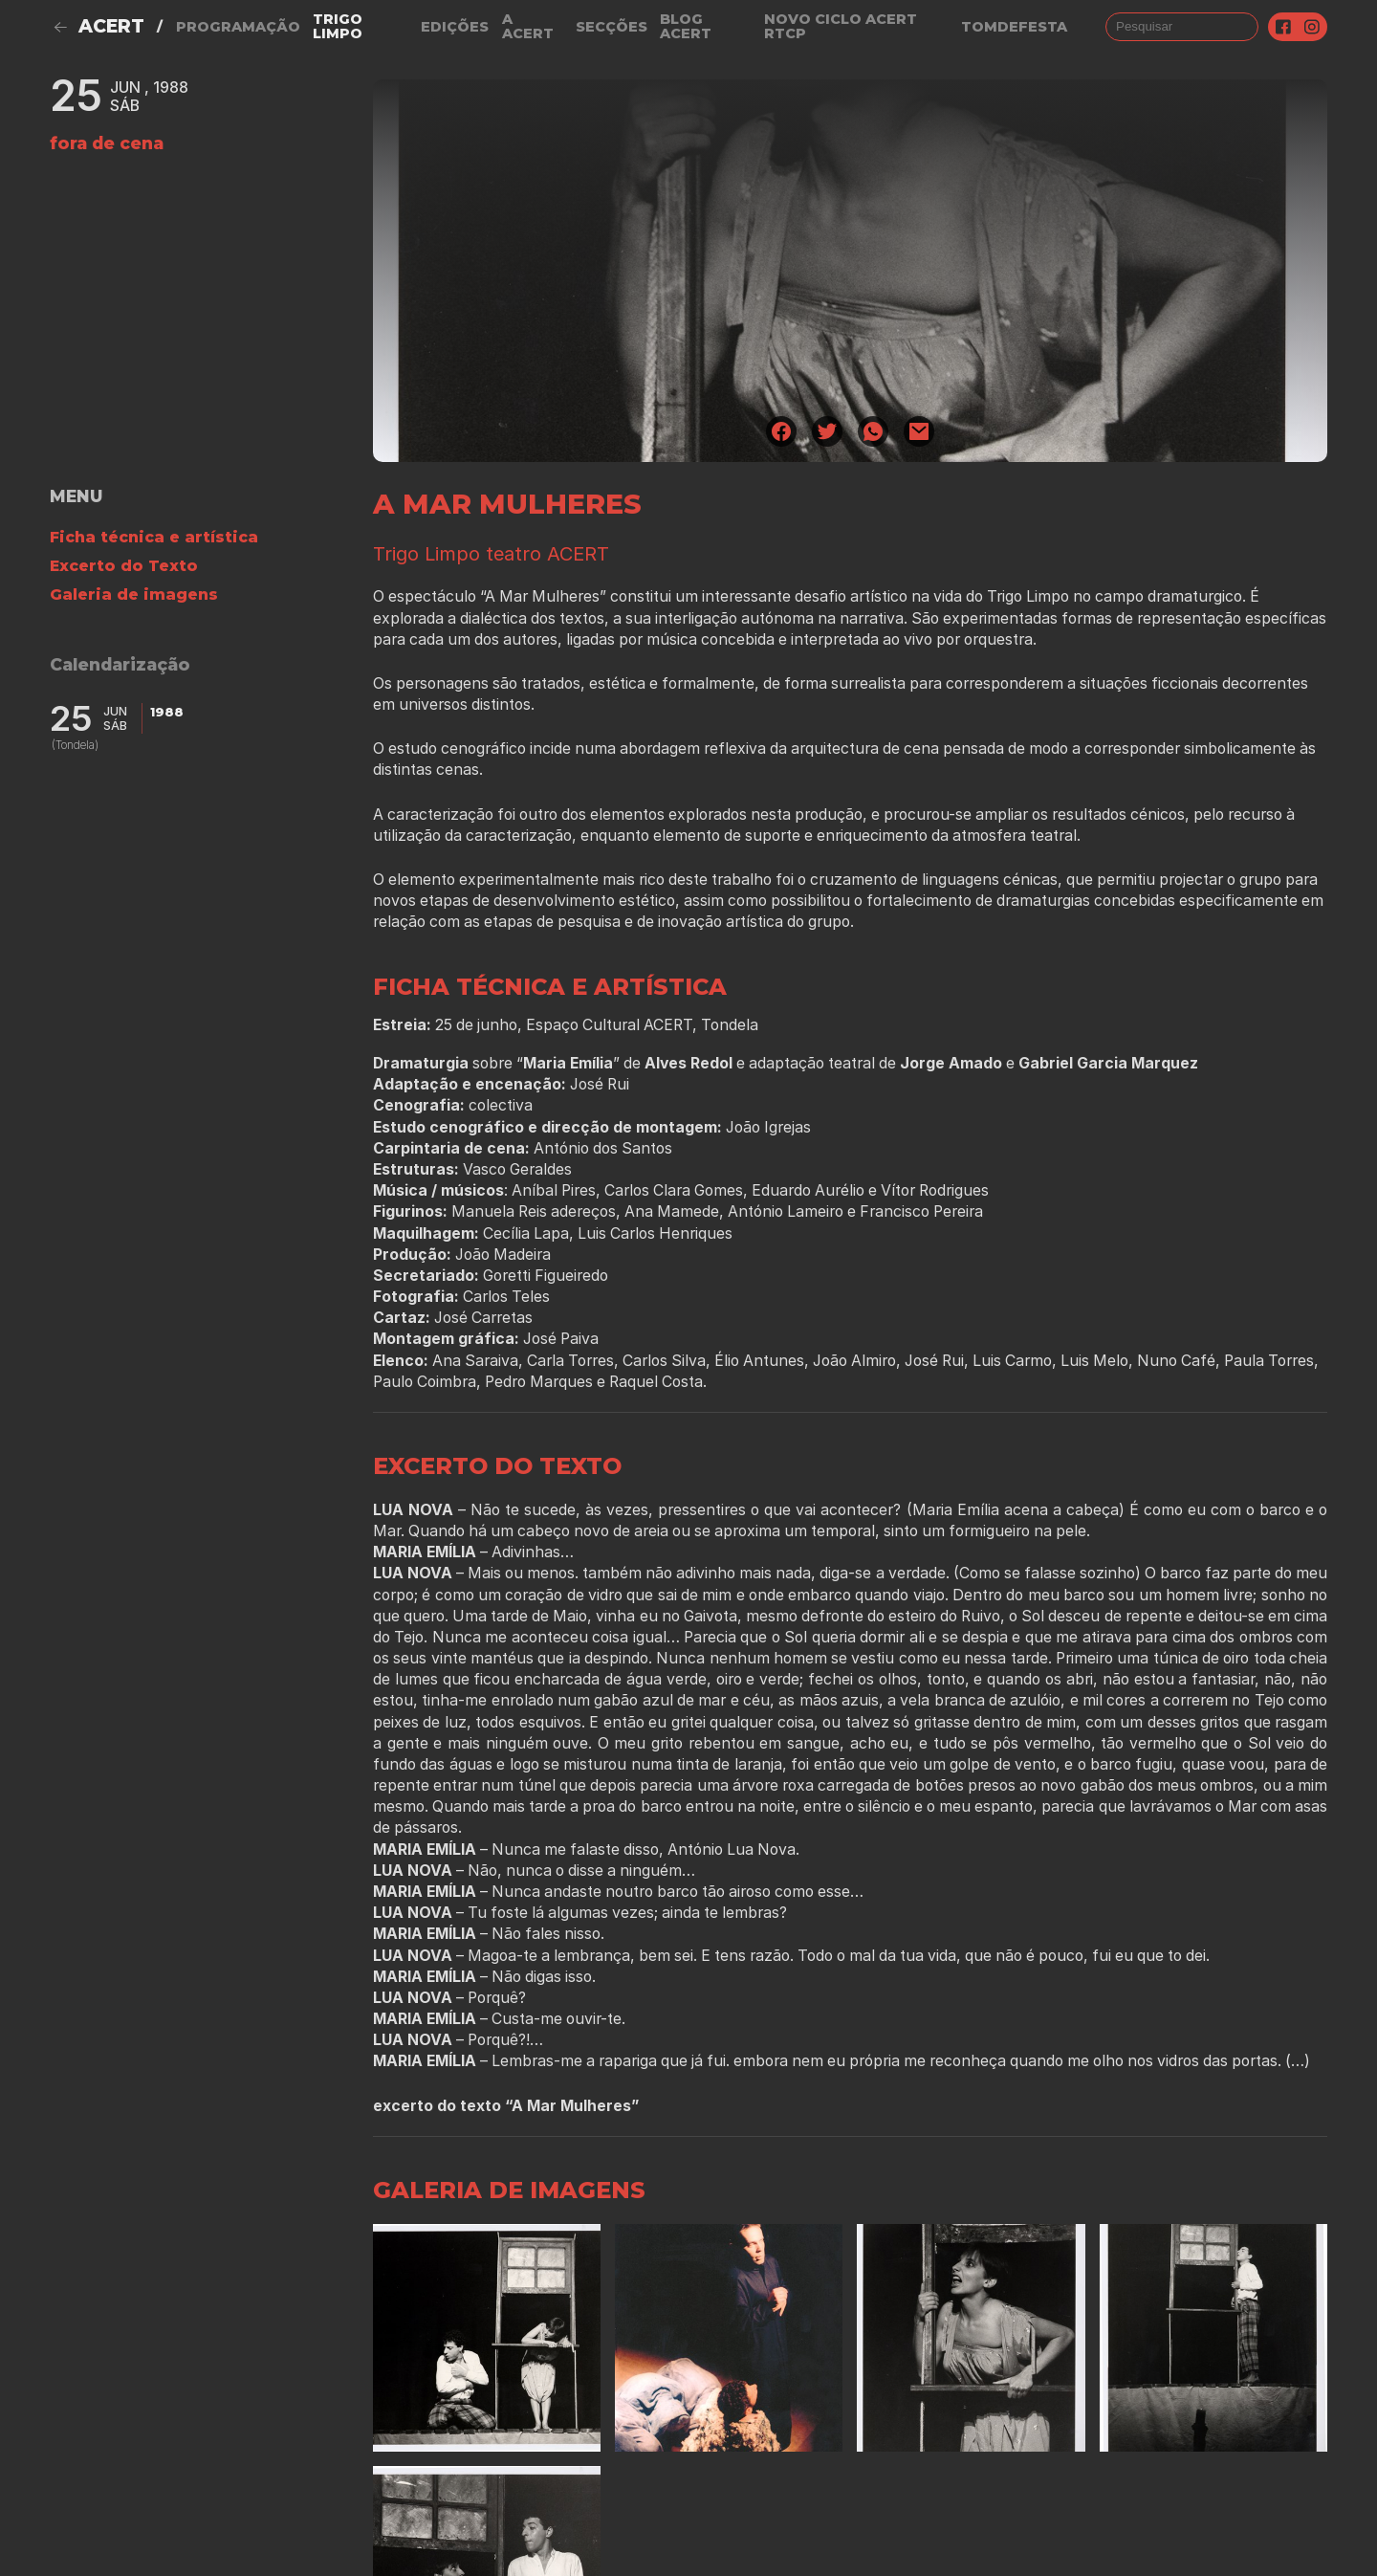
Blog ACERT (685, 26)
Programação (238, 26)
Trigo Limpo (337, 26)
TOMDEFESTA (1014, 26)
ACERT (111, 26)
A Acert (528, 26)
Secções (611, 26)
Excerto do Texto (124, 566)
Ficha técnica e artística (154, 537)
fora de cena (107, 143)
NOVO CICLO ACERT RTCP (840, 26)
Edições (455, 26)
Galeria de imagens (134, 594)
